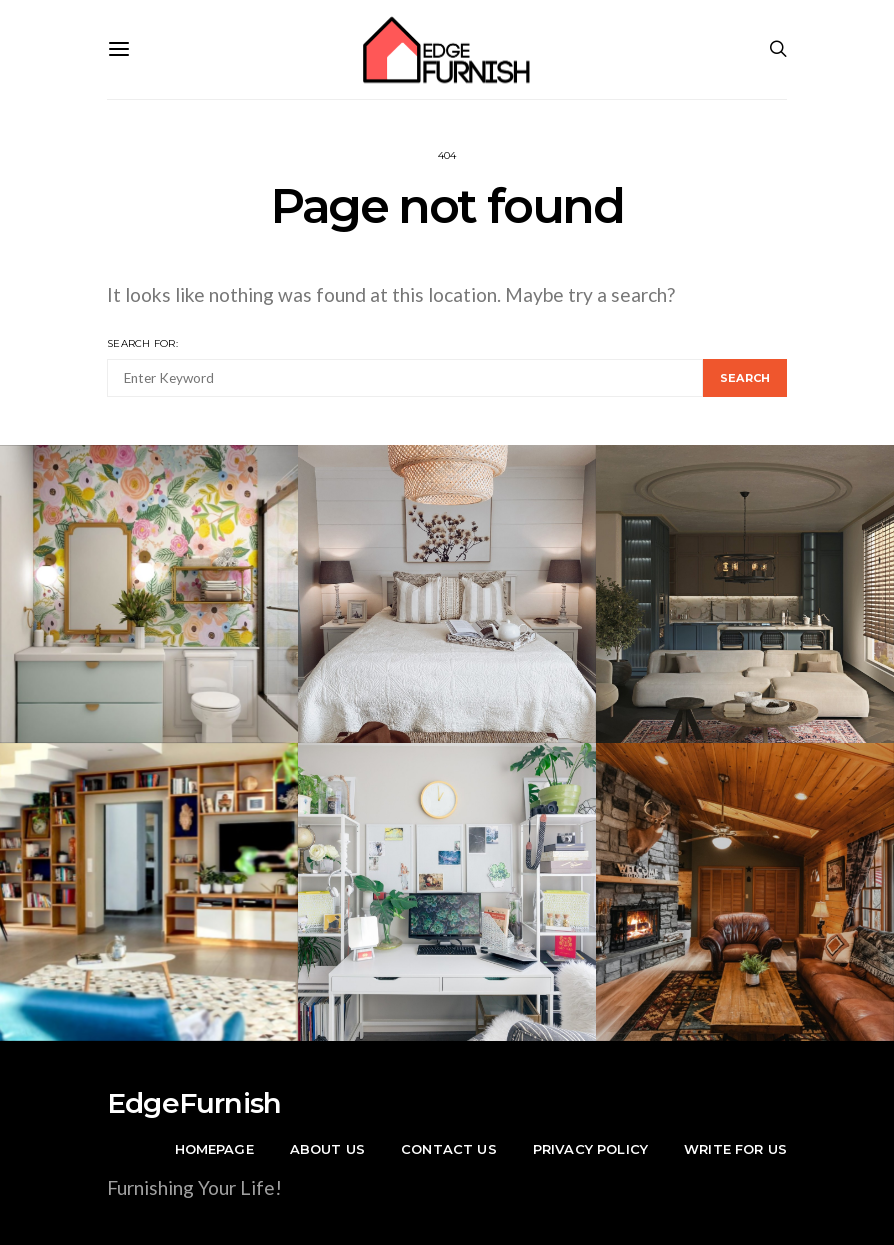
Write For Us (735, 1149)
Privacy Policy (590, 1149)
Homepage (214, 1149)
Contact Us (449, 1149)
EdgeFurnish (194, 1103)
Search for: (142, 343)
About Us (327, 1149)
